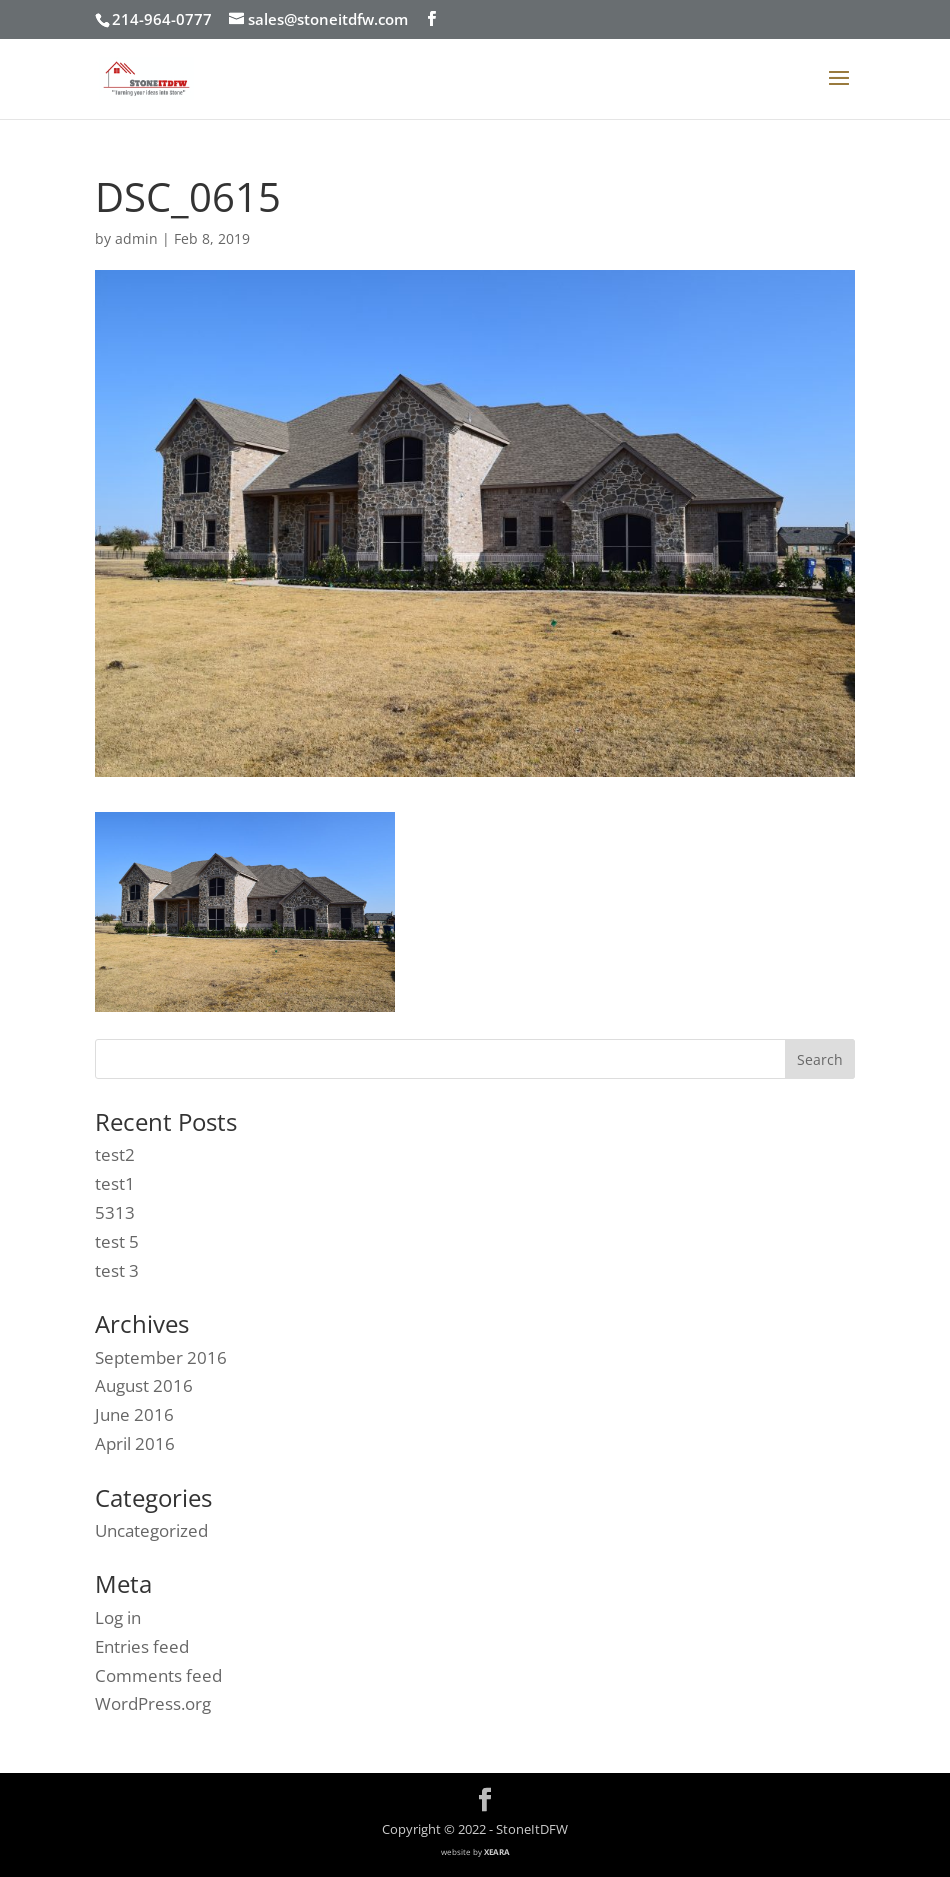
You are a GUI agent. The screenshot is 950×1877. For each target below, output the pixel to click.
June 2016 (134, 1414)
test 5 (117, 1241)
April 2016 (135, 1443)
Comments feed (158, 1675)
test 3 (117, 1270)
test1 (115, 1183)
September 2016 (161, 1357)
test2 (115, 1154)
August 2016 (144, 1385)
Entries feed (142, 1646)
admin (136, 238)
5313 (115, 1212)
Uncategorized (151, 1530)
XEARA (497, 1851)
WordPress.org (153, 1703)
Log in (118, 1617)
